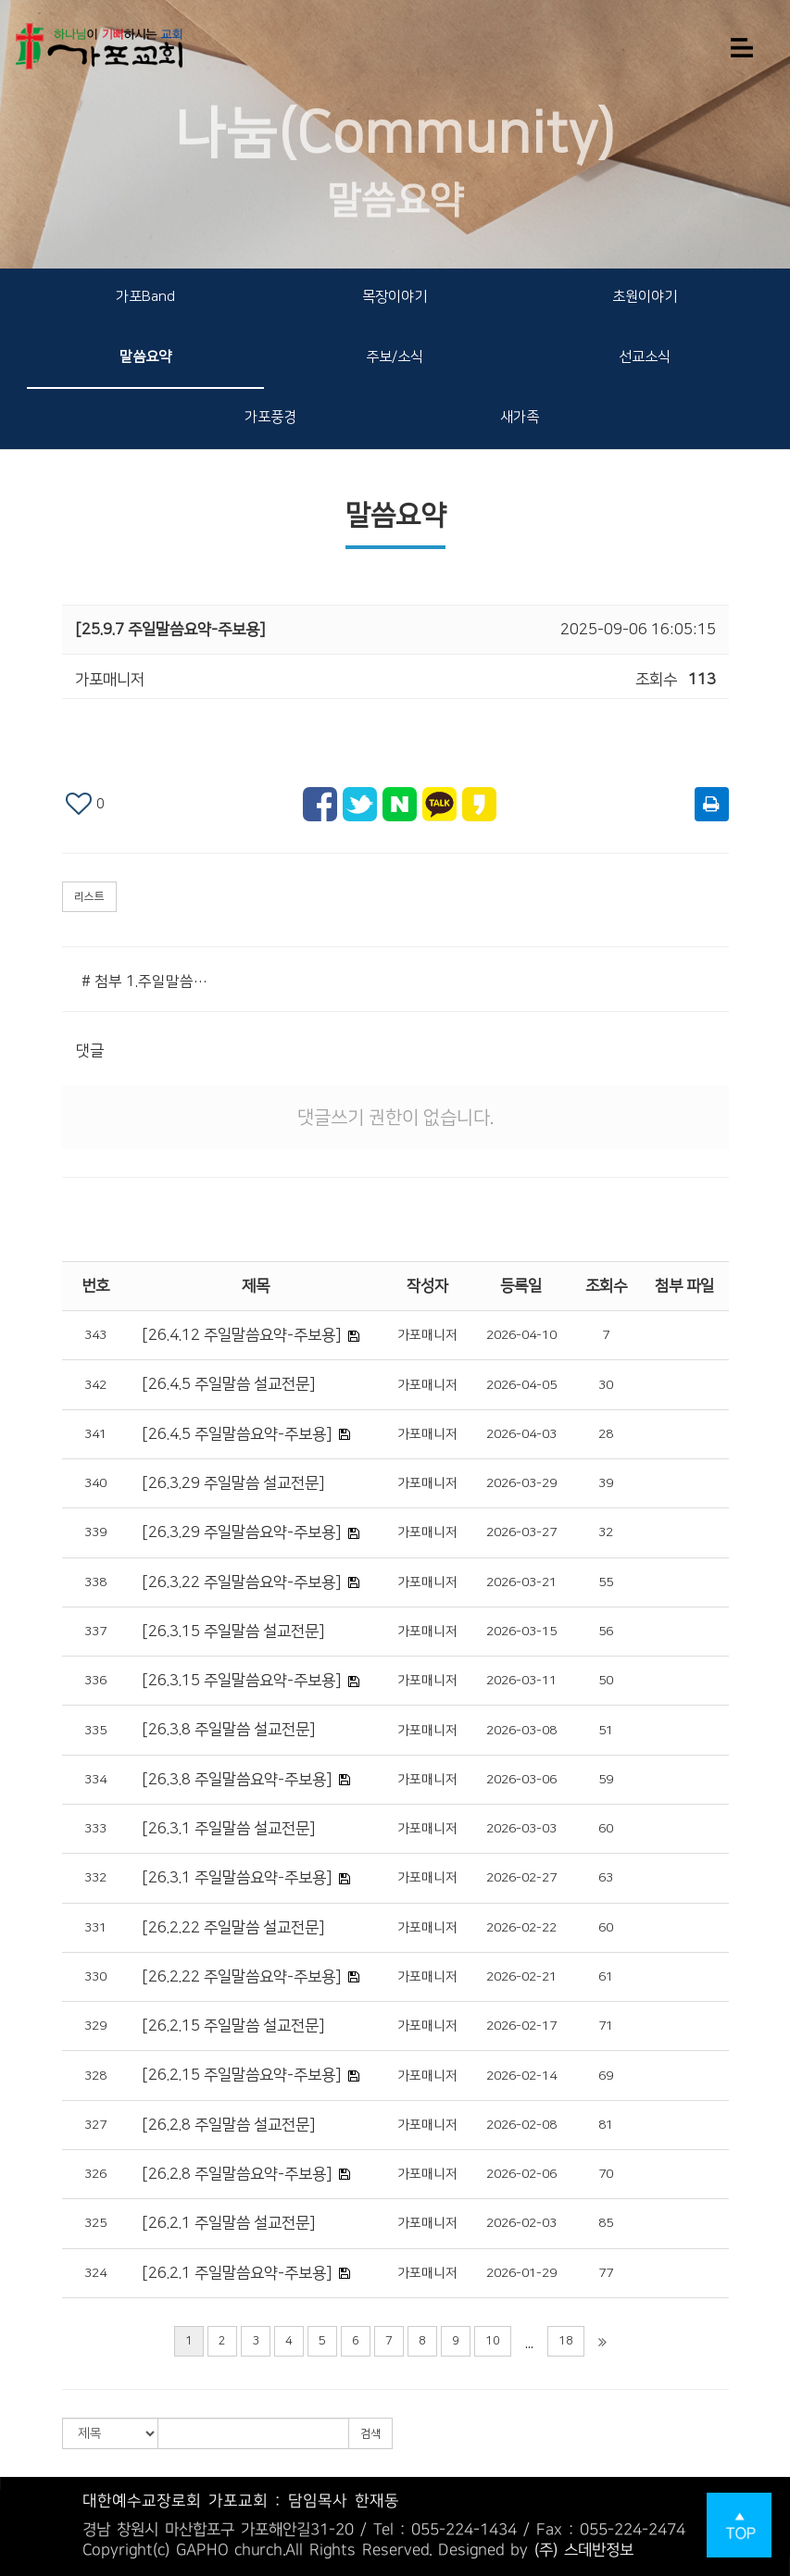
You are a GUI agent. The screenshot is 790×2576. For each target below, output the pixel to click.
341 (95, 1434)
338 (95, 1582)
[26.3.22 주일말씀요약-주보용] (241, 1582)
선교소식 (645, 357)
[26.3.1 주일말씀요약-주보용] (237, 1877)
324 (95, 2273)
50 (605, 1680)
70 (605, 2174)
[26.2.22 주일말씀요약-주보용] (241, 1977)
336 (95, 1680)
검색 (370, 2434)
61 (605, 1977)
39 (605, 1483)
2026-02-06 (521, 2174)
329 (95, 2026)
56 (605, 1631)
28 (605, 1434)
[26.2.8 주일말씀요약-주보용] (237, 2174)
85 (605, 2223)
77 (605, 2273)
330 (95, 1977)
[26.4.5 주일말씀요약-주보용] (237, 1434)
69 (605, 2076)
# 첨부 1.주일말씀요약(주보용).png (150, 981)
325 (95, 2223)
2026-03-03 (521, 1828)
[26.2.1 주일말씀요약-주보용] (237, 2273)
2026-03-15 (521, 1631)
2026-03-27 (521, 1532)
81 (605, 2125)
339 (95, 1532)
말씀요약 (145, 357)
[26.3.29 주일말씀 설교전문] (233, 1483)
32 (605, 1532)
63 (605, 1877)
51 (605, 1730)
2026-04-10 (521, 1335)
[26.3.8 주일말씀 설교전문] (228, 1729)
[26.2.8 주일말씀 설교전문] (228, 2125)
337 (95, 1631)
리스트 (89, 897)
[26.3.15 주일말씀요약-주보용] (241, 1680)
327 (95, 2125)
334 (95, 1779)
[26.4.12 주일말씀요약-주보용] (241, 1335)
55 (605, 1582)
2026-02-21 (521, 1977)
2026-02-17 (521, 2026)
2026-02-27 (521, 1877)
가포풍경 (270, 417)
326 (95, 2174)
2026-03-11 (521, 1680)
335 (95, 1730)
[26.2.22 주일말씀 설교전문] (233, 1927)
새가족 (519, 417)
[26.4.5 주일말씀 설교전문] (228, 1384)
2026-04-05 (521, 1385)
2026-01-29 (521, 2273)
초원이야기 (644, 297)
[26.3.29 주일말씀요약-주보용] (241, 1532)
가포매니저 (427, 1335)
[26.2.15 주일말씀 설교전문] (233, 2026)
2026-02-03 (521, 2223)
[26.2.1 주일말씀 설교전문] (228, 2223)
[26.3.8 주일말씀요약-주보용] (237, 1779)
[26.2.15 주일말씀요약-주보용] (241, 2075)
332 (95, 1877)
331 (95, 1927)
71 (605, 2026)
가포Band (145, 297)
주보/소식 (394, 357)
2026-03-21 (521, 1582)
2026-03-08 (521, 1730)
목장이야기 (394, 297)
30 (605, 1385)
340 (95, 1483)
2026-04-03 (521, 1434)
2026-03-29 (521, 1483)
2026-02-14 (521, 2076)
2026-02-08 (521, 2125)
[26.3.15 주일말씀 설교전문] (233, 1631)
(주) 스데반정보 (583, 2550)
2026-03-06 (521, 1779)
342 (95, 1385)
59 (605, 1779)
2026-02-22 (521, 1927)
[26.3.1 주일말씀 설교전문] (228, 1828)
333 (95, 1828)
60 (605, 1828)
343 (95, 1335)
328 (95, 2076)
